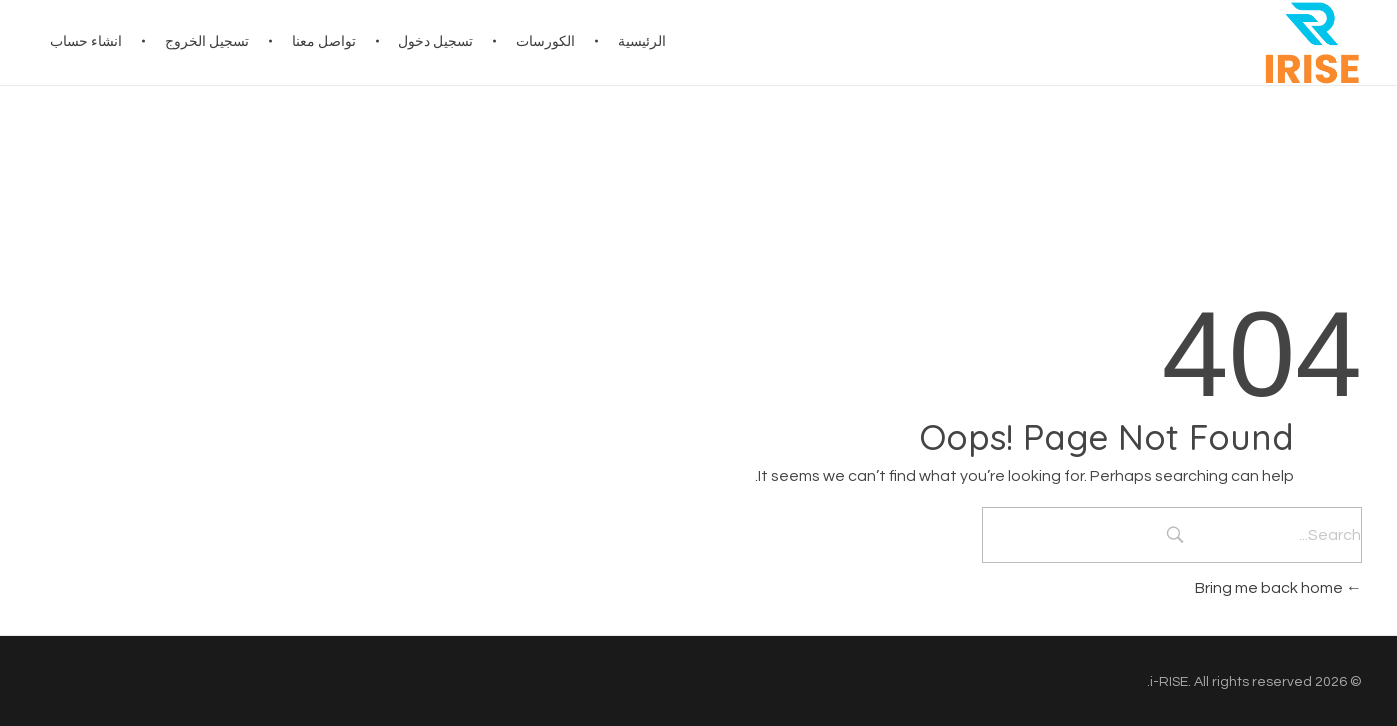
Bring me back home (1278, 588)
